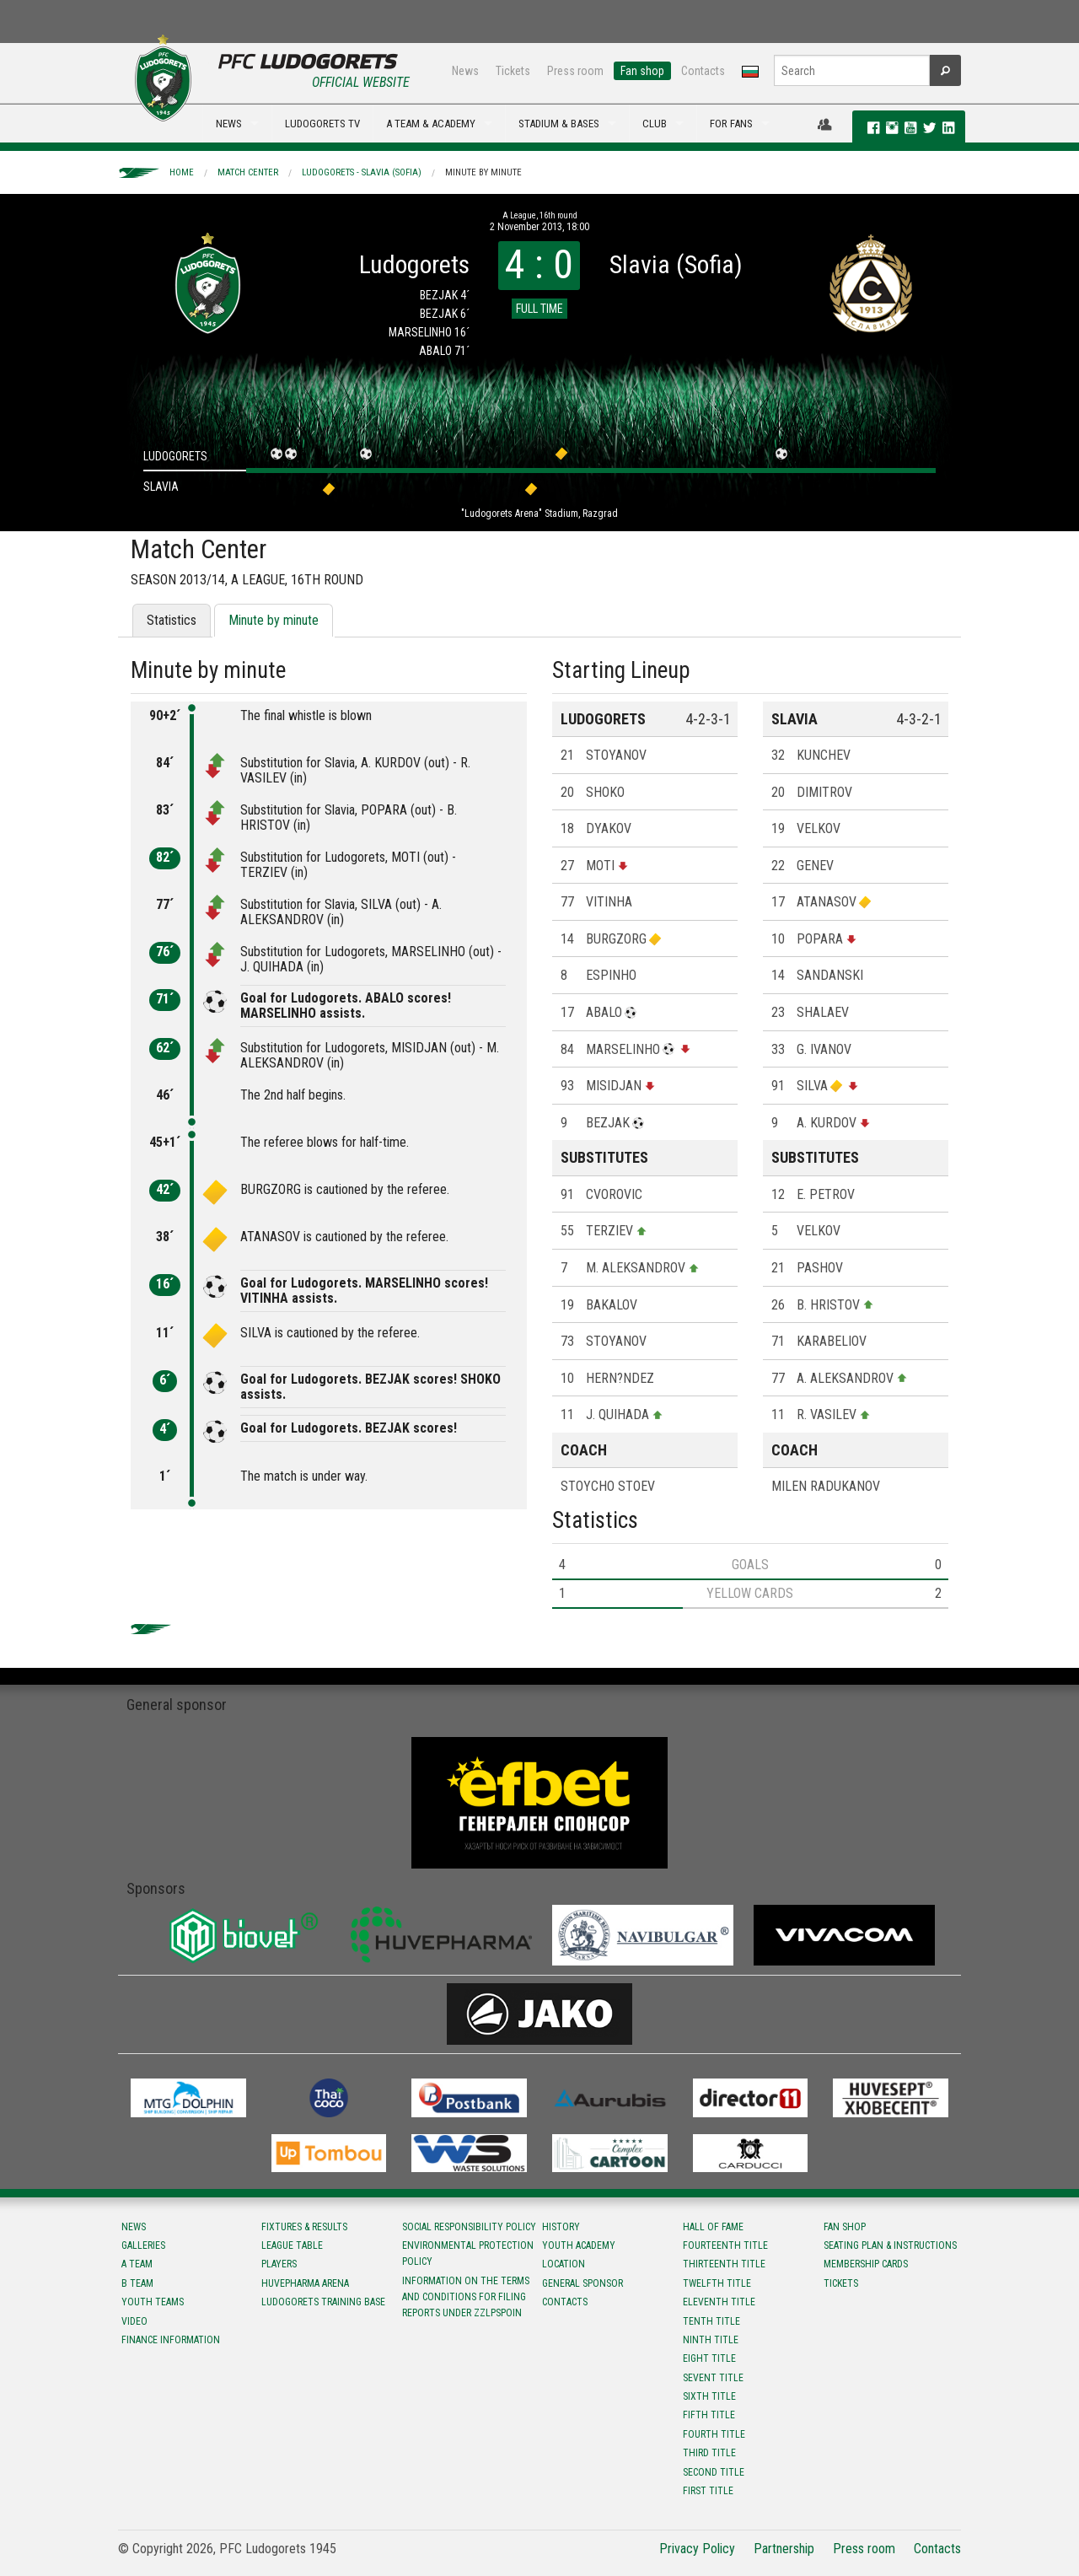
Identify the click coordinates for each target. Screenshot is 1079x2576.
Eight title (709, 2358)
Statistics (171, 620)
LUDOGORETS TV (322, 123)
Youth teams (152, 2302)
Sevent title (713, 2378)
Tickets (513, 71)
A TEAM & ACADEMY (430, 123)
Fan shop (642, 71)
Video (134, 2321)
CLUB (654, 123)
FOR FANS (731, 123)
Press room (575, 71)
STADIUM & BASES (558, 123)
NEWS (229, 123)
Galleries (143, 2245)
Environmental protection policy (468, 2253)
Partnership (784, 2549)
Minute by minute (483, 172)
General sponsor (582, 2283)
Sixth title (709, 2396)
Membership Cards (866, 2264)
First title (708, 2491)
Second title (713, 2472)
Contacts (703, 71)
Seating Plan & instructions (890, 2245)
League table (292, 2245)
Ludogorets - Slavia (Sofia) (361, 172)
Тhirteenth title (724, 2264)
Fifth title (709, 2415)
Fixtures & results (304, 2227)
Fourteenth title (725, 2245)
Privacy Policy (697, 2549)
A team (137, 2264)
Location (563, 2264)
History (561, 2227)
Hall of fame (713, 2227)
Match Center (247, 172)
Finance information (170, 2340)
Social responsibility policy (469, 2227)
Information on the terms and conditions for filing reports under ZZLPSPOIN (465, 2297)
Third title (709, 2453)
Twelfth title (717, 2283)
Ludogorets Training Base (323, 2302)
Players (279, 2264)
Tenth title (711, 2321)
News (465, 71)
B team (137, 2283)
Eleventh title (719, 2302)
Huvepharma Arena (305, 2283)
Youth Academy (578, 2245)
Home (181, 172)
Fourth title (714, 2434)
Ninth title (710, 2340)
